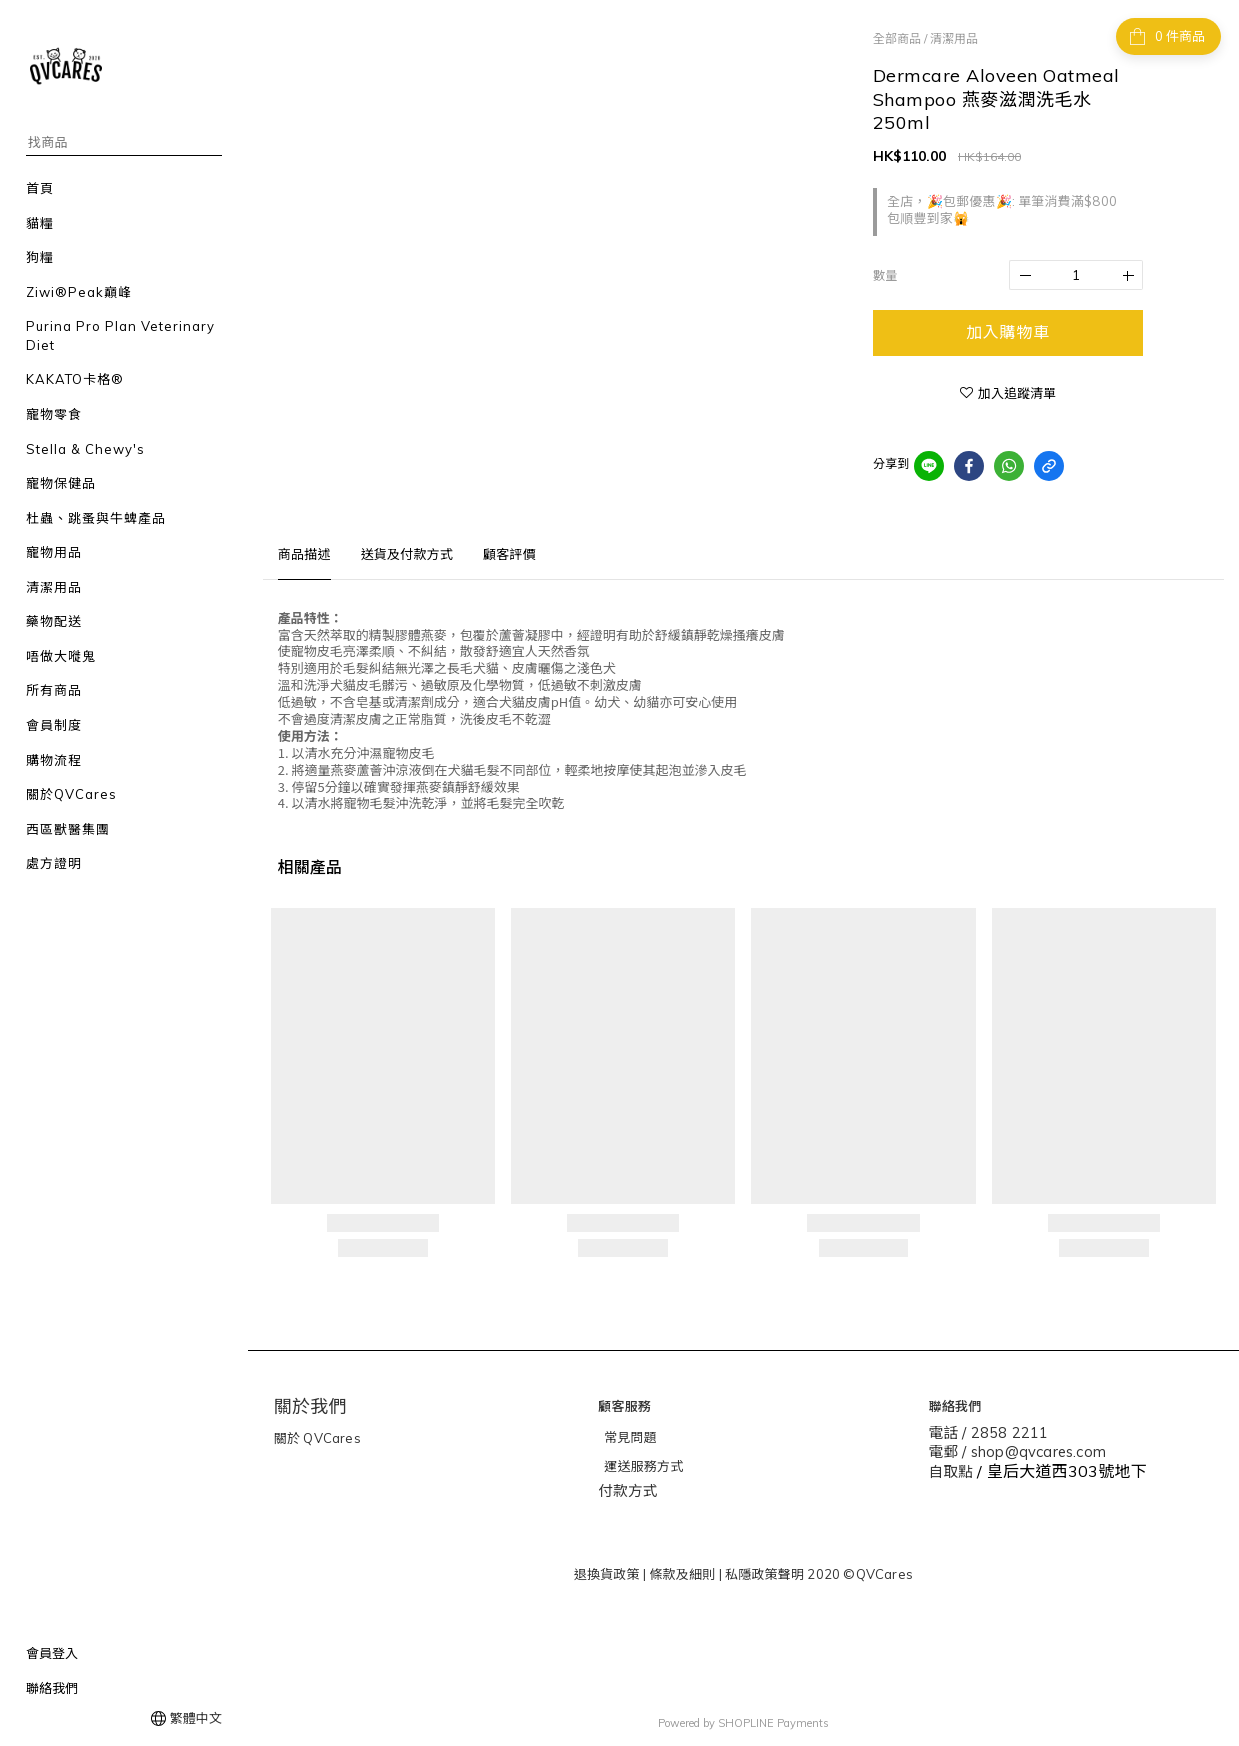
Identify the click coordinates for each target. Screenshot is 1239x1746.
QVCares (330, 1438)
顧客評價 (509, 554)
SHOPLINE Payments (773, 1719)
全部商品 (897, 38)
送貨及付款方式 (407, 554)
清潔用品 (954, 38)
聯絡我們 (52, 1688)
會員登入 (52, 1653)
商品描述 (304, 554)
